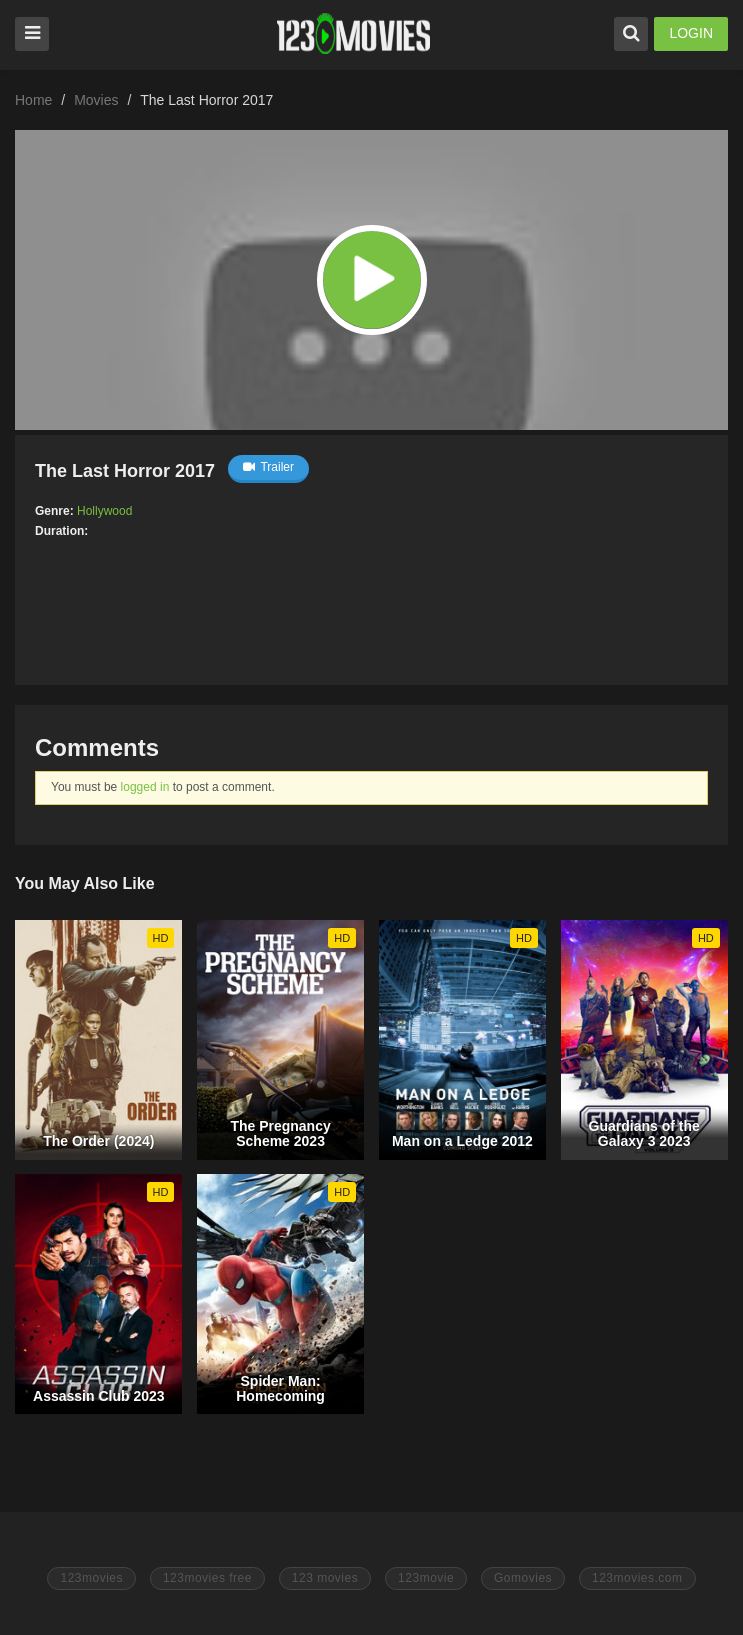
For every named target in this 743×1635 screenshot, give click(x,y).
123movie (426, 1578)
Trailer (268, 467)
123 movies (325, 1578)
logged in (145, 787)
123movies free (207, 1578)
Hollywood (104, 511)
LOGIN (691, 33)
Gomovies (523, 1578)
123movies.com (637, 1578)
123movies (91, 1578)
